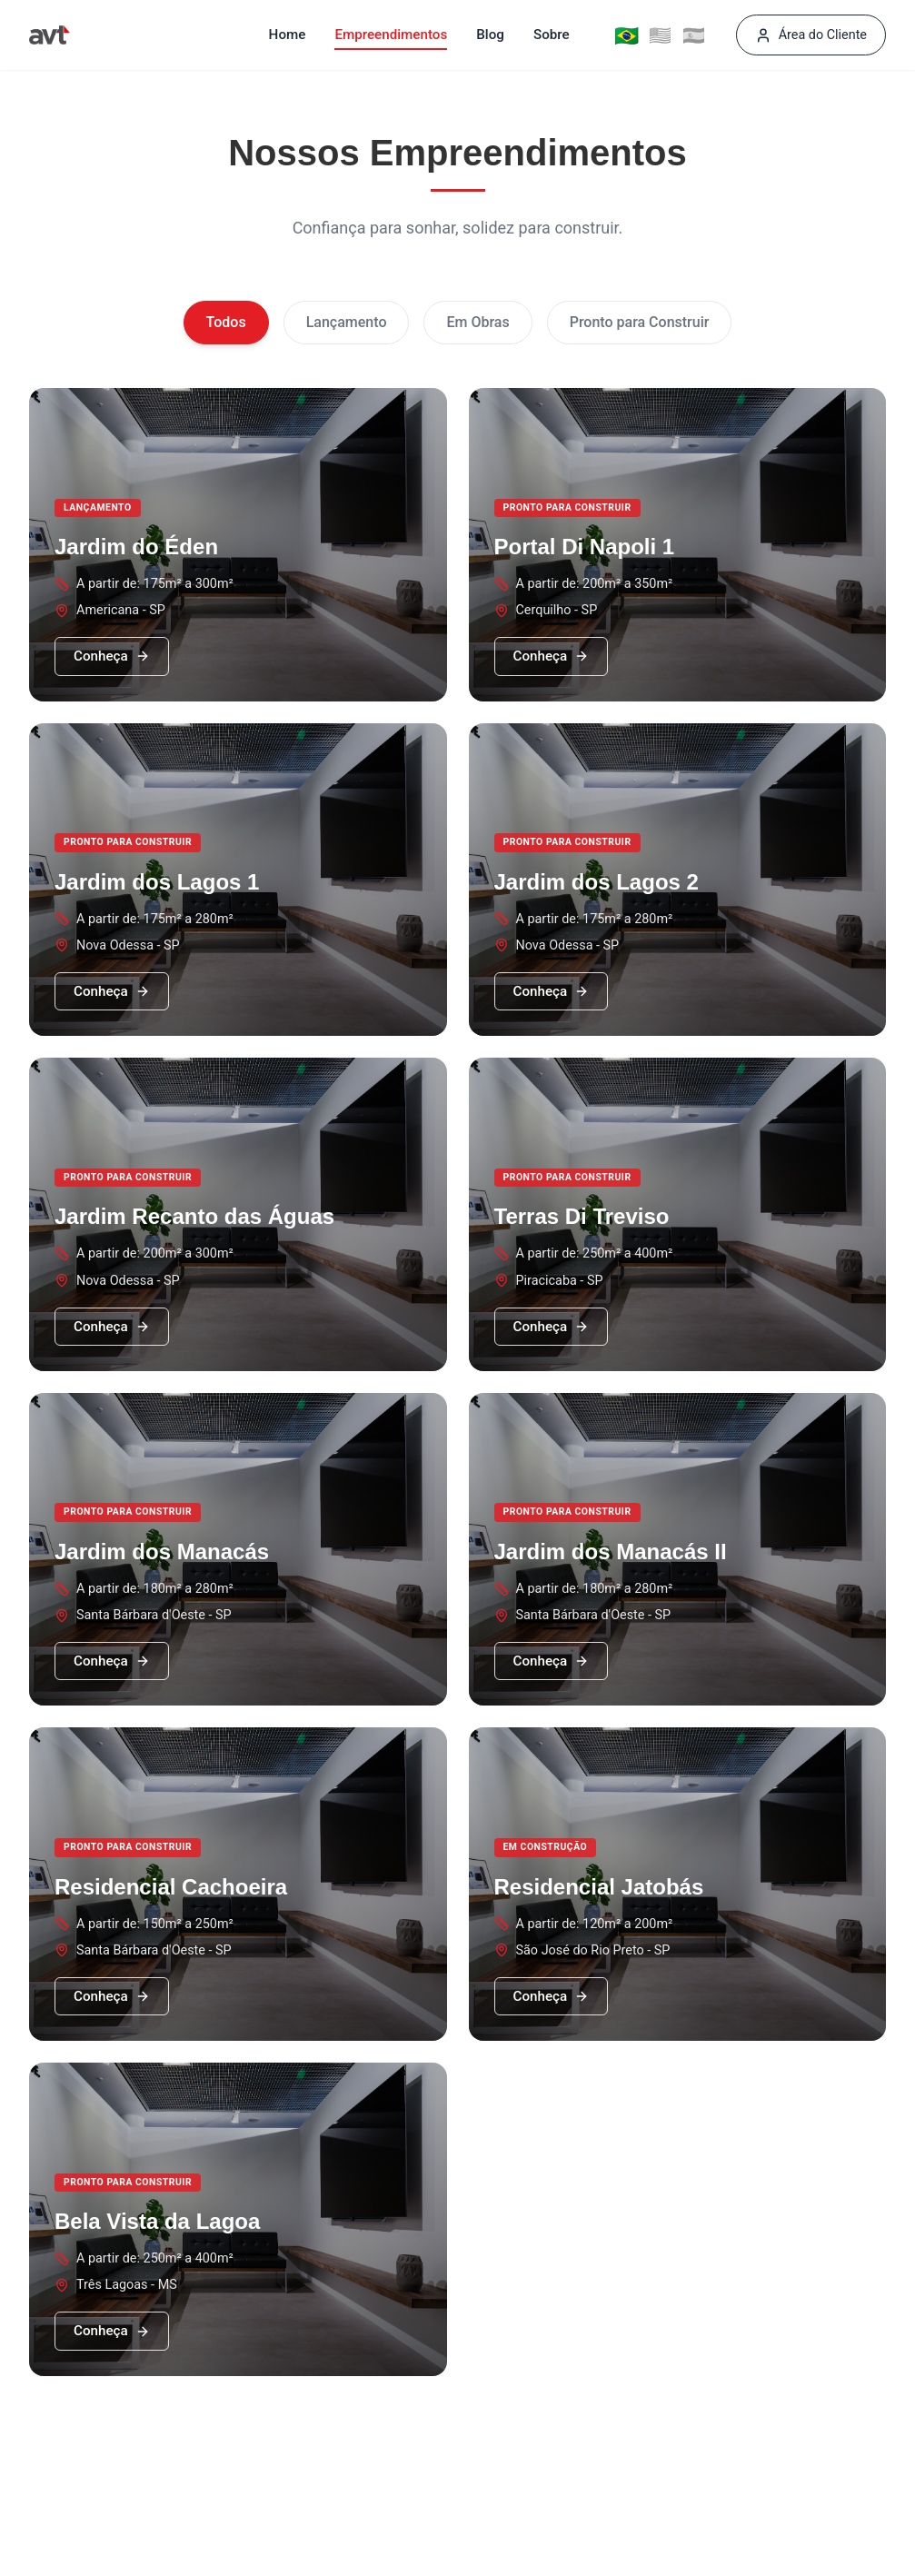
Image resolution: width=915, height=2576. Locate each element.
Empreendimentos (390, 34)
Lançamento (346, 322)
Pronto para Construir (640, 322)
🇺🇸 (660, 35)
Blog (490, 34)
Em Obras (477, 322)
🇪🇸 (693, 35)
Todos (226, 322)
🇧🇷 (626, 34)
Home (287, 34)
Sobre (551, 34)
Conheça (112, 656)
